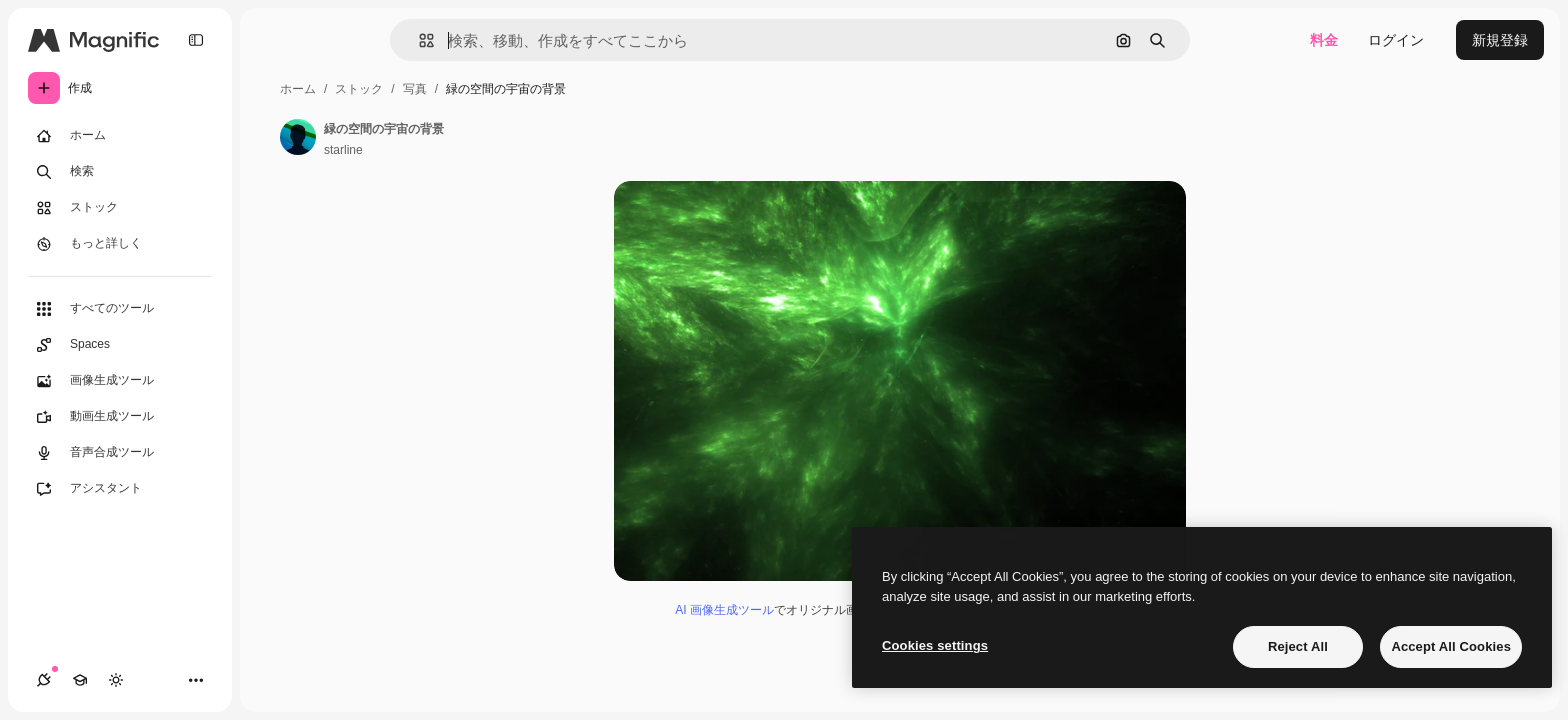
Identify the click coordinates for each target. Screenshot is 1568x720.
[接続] (44, 680)
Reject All (1298, 646)
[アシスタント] (120, 489)
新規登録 (1500, 40)
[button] (418, 40)
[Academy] (80, 680)
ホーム (298, 89)
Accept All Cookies (1451, 646)
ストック (359, 89)
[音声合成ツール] (120, 453)
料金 (1324, 40)
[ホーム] (120, 136)
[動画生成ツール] (120, 417)
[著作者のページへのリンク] (298, 137)
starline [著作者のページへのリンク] (343, 150)
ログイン (1396, 40)
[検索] (120, 172)
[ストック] (120, 208)
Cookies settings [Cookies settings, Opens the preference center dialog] (935, 645)
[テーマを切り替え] (116, 680)
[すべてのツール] (120, 309)
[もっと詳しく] (120, 244)
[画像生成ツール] (120, 381)
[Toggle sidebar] (196, 40)
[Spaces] (120, 345)
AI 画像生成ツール (724, 610)
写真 (415, 89)
